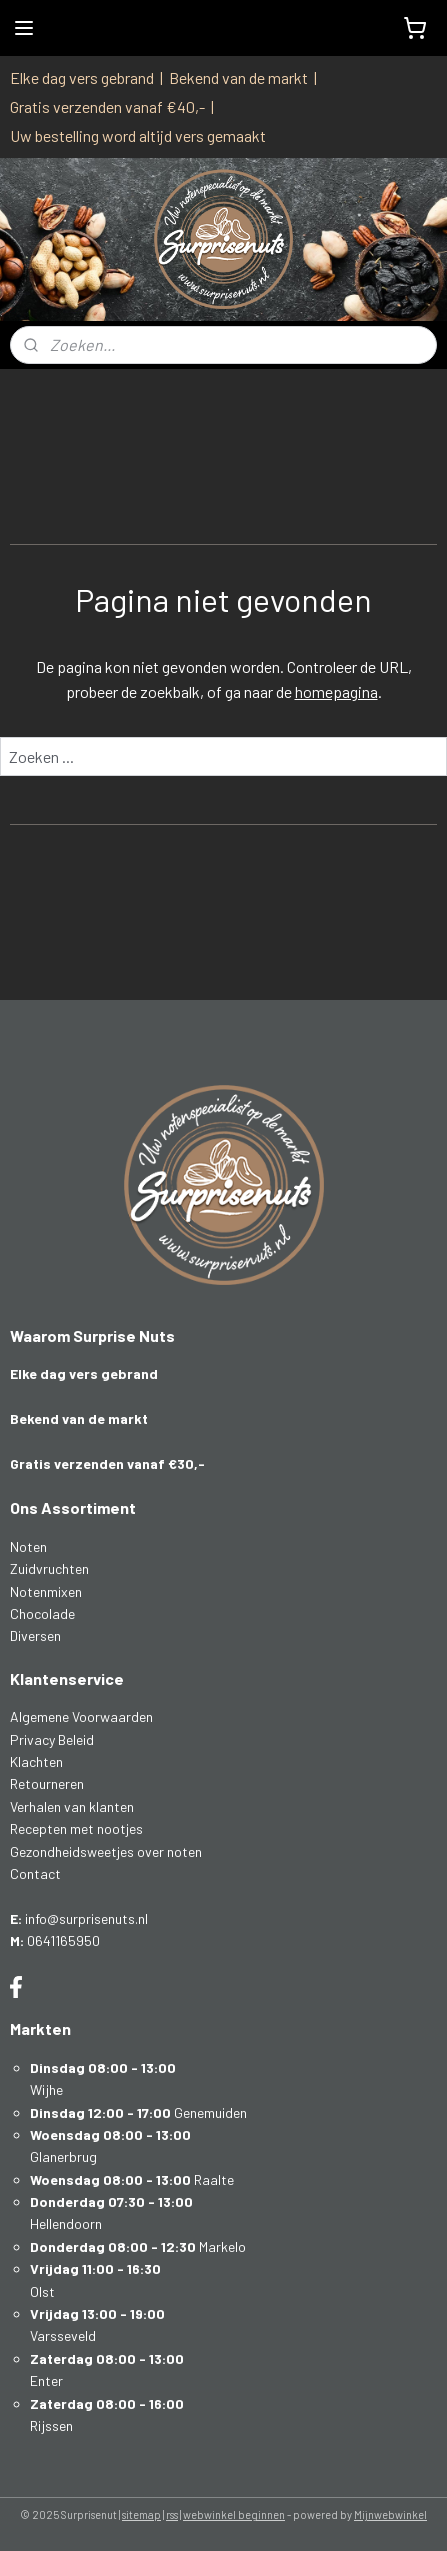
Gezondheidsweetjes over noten (106, 1851)
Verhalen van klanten (72, 1806)
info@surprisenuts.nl (86, 1918)
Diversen (35, 1635)
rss (172, 2514)
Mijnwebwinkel (390, 2514)
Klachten (36, 1761)
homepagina (336, 691)
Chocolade (42, 1613)
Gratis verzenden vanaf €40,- (107, 106)
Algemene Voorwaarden (81, 1716)
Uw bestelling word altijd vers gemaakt (138, 135)
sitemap (141, 2514)
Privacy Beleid (52, 1739)
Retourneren (47, 1783)
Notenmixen (46, 1591)
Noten (28, 1546)
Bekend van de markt (238, 77)
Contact (35, 1873)
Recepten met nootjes (76, 1828)
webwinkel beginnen (234, 2514)
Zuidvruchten (49, 1568)
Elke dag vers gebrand (82, 77)
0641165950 (63, 1940)
